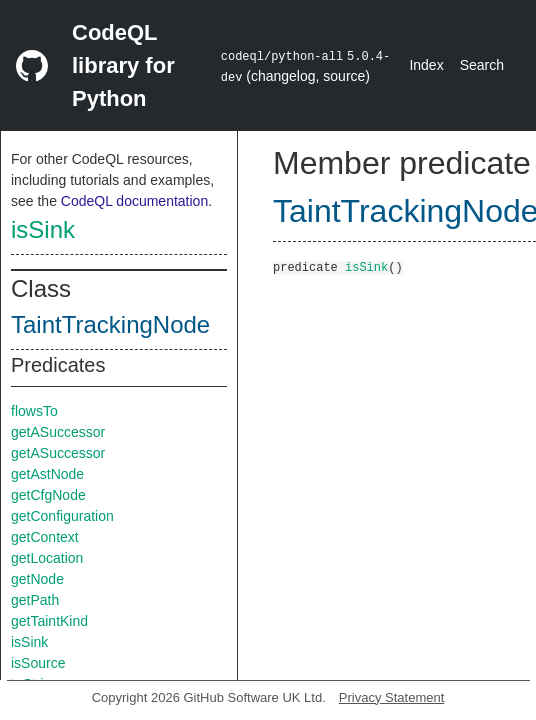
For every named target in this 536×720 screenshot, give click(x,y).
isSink (43, 229)
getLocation (47, 558)
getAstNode (47, 474)
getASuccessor (58, 432)
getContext (45, 537)
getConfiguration (62, 516)
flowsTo (34, 411)
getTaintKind (49, 621)
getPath (35, 600)
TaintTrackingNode (110, 324)
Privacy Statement (392, 697)
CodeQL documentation (134, 201)
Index (426, 65)
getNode (37, 579)
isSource (38, 663)
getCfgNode (48, 495)
